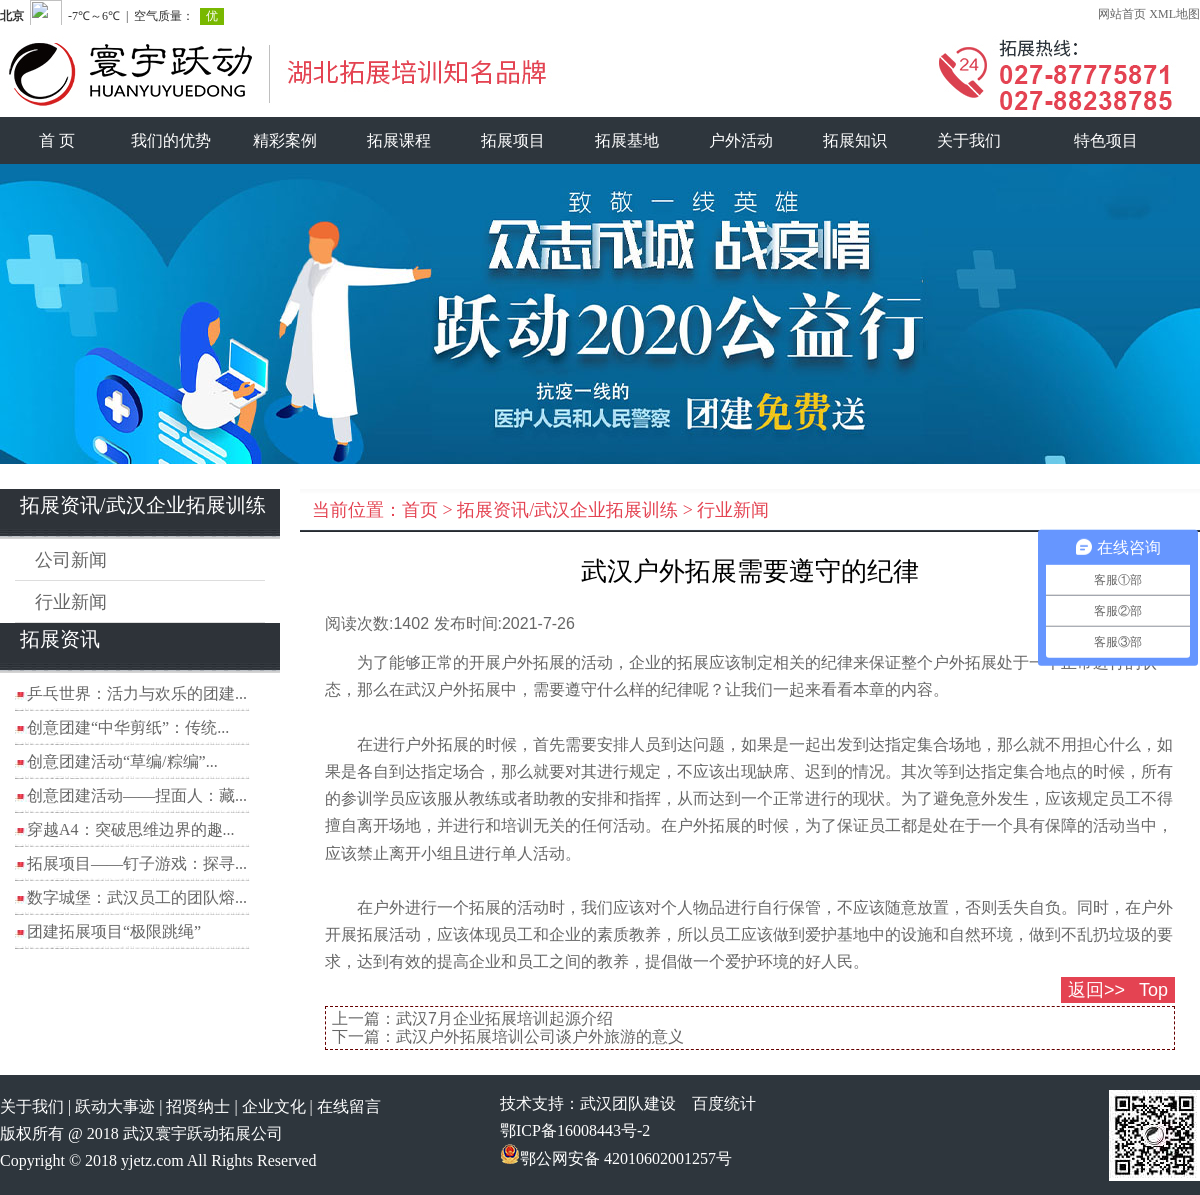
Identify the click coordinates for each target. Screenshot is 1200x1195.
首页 (420, 510)
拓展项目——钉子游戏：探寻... (137, 863)
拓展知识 (855, 140)
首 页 (57, 140)
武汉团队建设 (628, 1103)
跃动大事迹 (115, 1106)
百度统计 (724, 1103)
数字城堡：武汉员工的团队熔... (137, 897)
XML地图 (1174, 14)
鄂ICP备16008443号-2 (575, 1130)
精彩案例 (285, 140)
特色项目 (1106, 140)
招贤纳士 (198, 1106)
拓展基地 (627, 140)
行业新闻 (71, 602)
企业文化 (274, 1106)
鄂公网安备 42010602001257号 (616, 1158)
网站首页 (1122, 14)
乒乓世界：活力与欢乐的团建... (137, 693)
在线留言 (349, 1106)
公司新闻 (71, 560)
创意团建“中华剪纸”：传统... (128, 727)
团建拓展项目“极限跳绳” (114, 931)
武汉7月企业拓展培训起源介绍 (504, 1018)
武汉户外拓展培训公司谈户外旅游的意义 (540, 1036)
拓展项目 (513, 140)
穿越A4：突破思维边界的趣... (131, 829)
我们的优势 (171, 140)
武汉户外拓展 (453, 689)
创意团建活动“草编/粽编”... (122, 761)
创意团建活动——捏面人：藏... (137, 795)
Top (1153, 990)
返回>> (1096, 990)
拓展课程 (399, 140)
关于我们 (969, 140)
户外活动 (741, 140)
